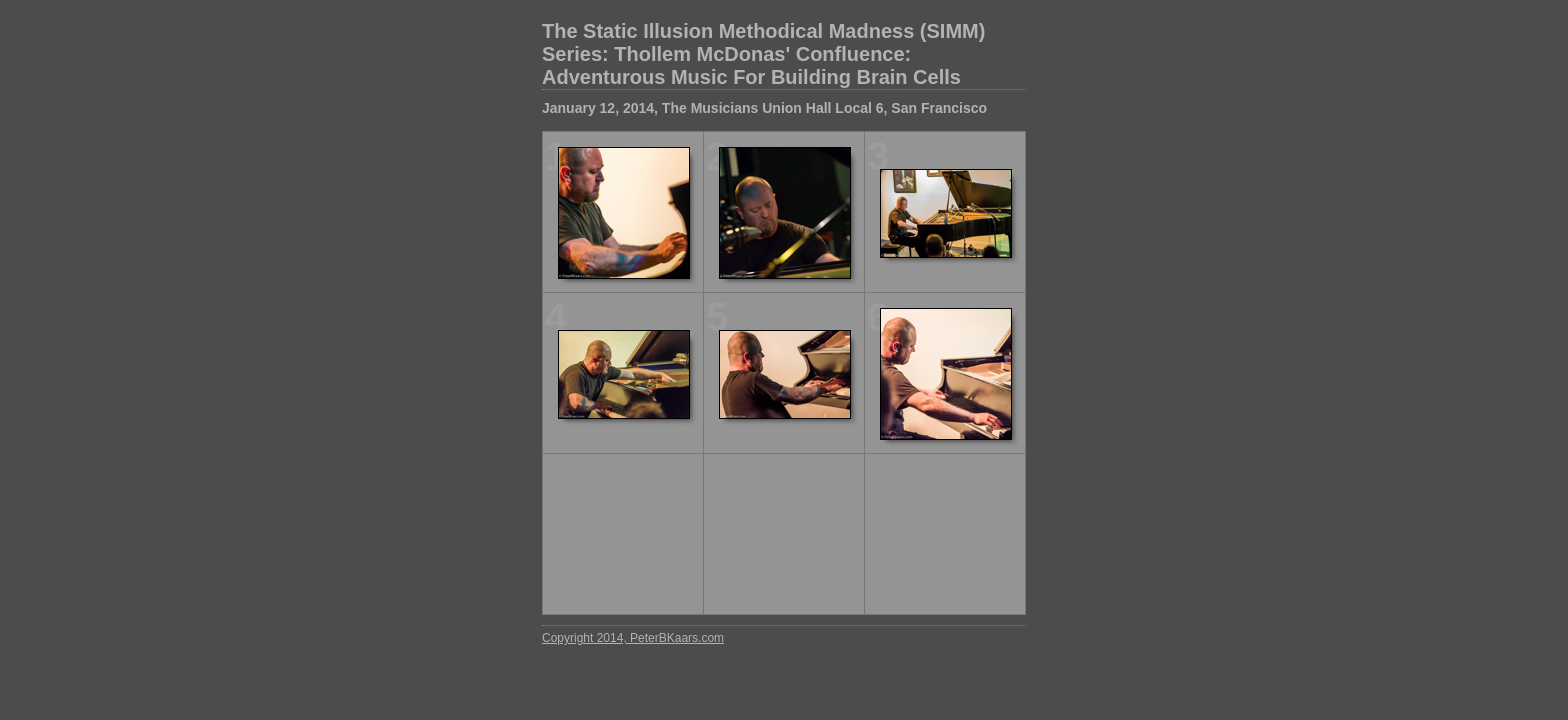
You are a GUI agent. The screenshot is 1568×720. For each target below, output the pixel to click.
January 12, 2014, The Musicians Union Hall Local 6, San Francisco (764, 108)
